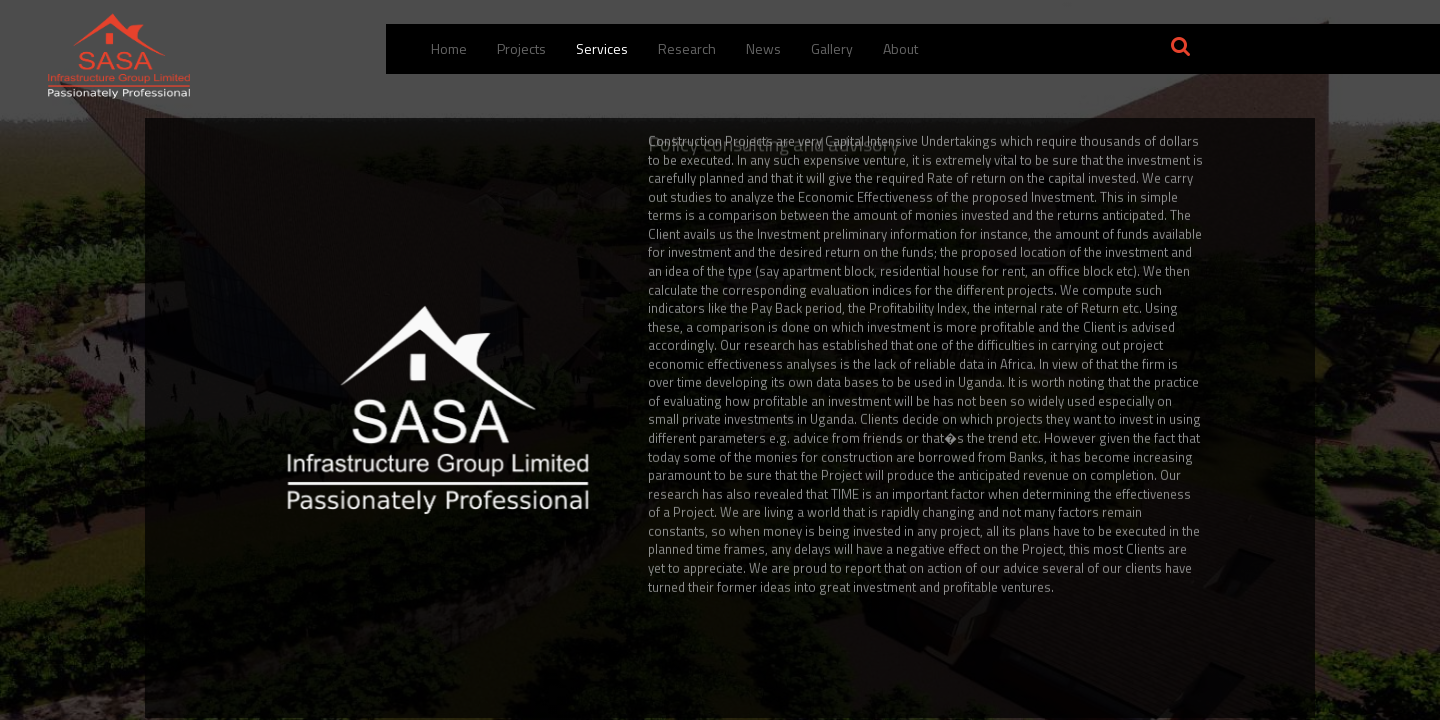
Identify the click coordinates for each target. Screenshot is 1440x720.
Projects (521, 48)
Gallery (832, 48)
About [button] (900, 48)
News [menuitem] (763, 48)
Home (449, 48)
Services (602, 48)
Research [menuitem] (687, 48)
